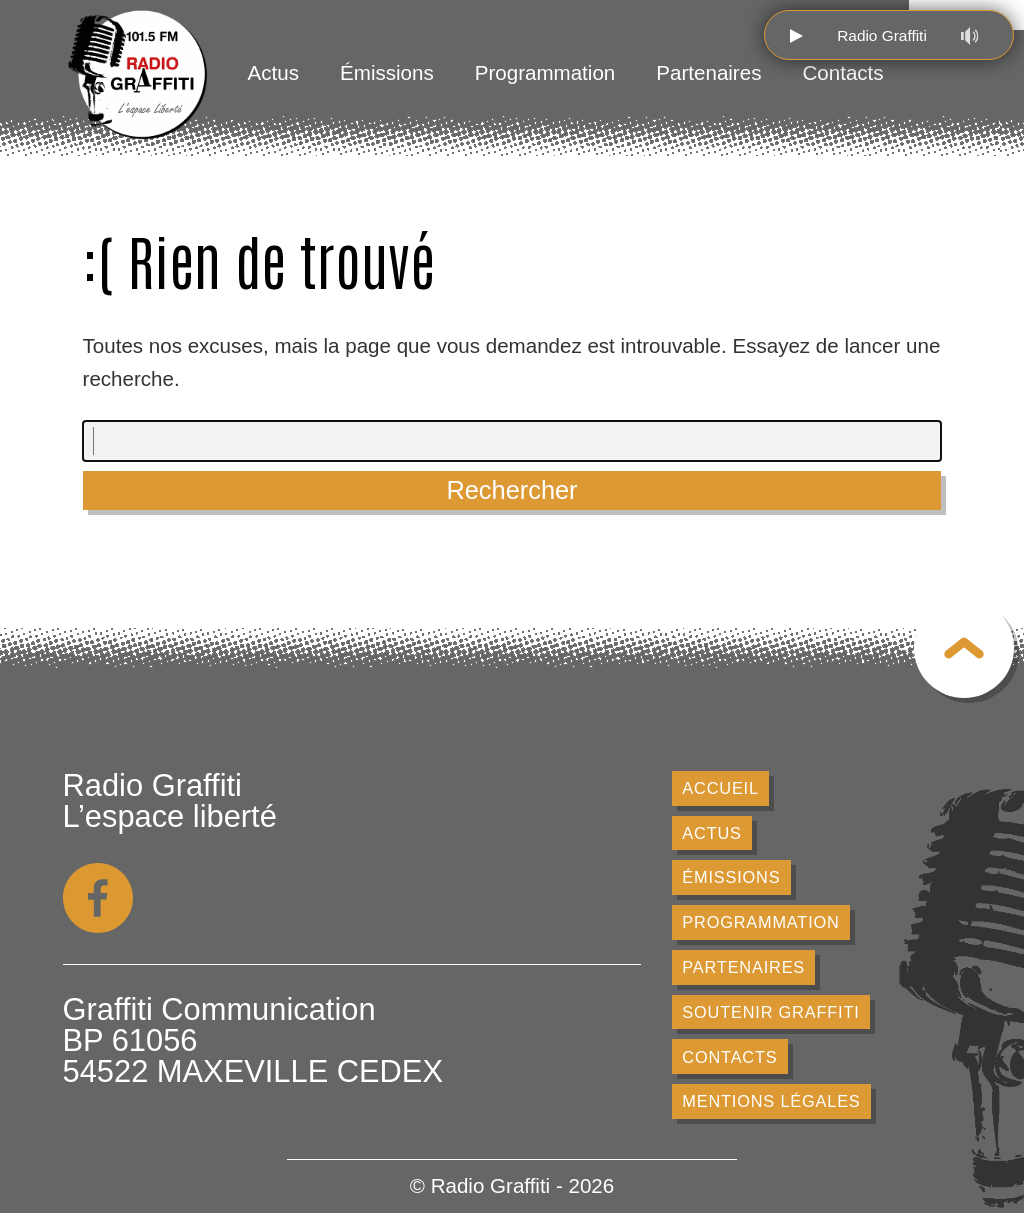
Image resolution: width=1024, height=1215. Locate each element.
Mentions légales (771, 1102)
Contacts (843, 72)
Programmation (545, 72)
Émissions (387, 72)
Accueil (720, 788)
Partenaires (708, 72)
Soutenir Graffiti (771, 1013)
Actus (273, 72)
